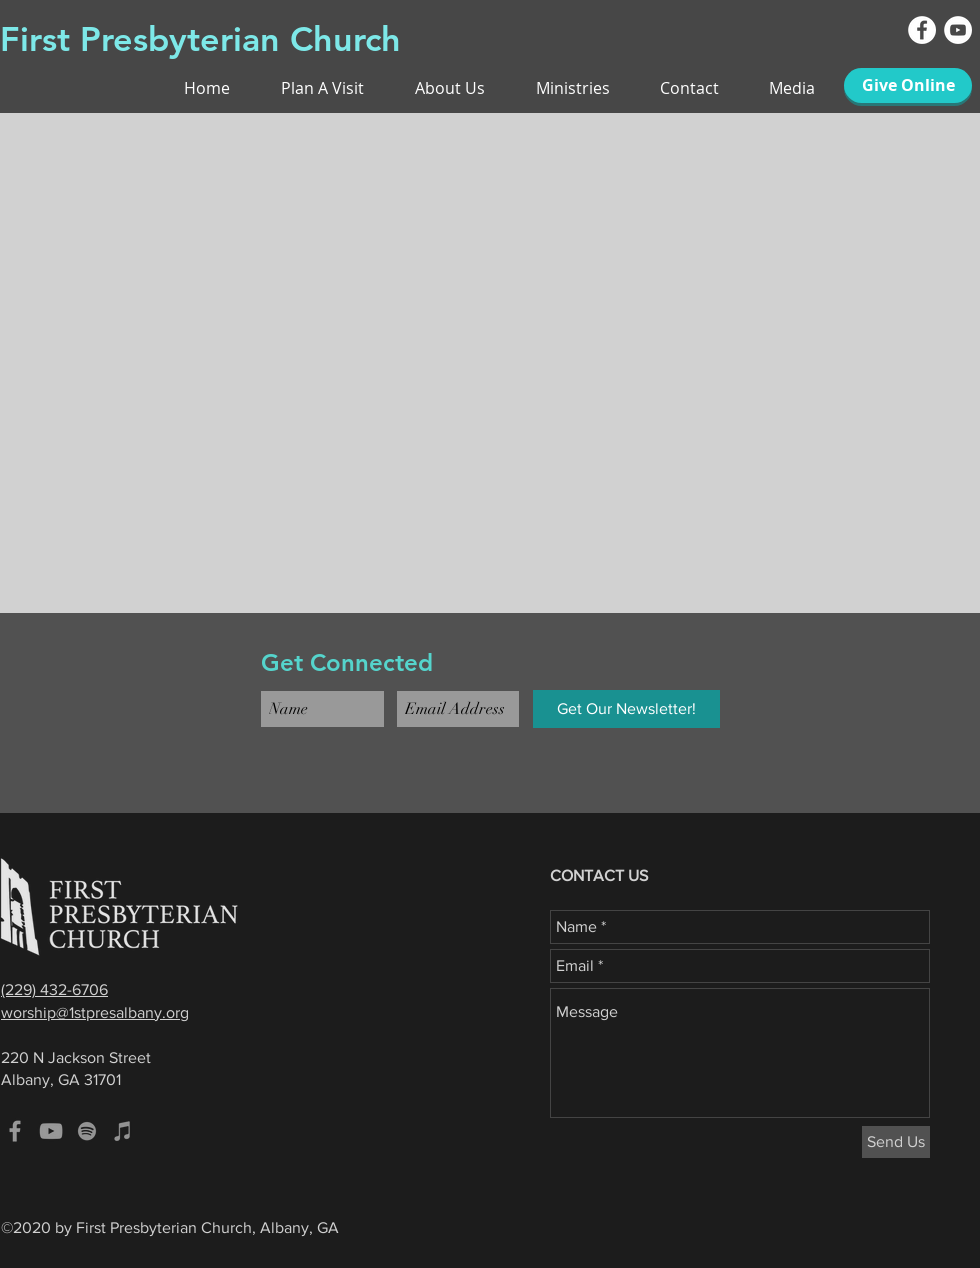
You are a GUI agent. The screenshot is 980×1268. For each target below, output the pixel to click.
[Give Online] (908, 85)
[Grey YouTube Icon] (51, 1131)
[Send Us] (896, 1142)
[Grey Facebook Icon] (15, 1131)
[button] (674, 88)
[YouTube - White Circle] (958, 30)
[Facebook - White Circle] (922, 30)
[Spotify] (87, 1131)
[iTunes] (123, 1131)
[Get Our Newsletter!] (626, 709)
